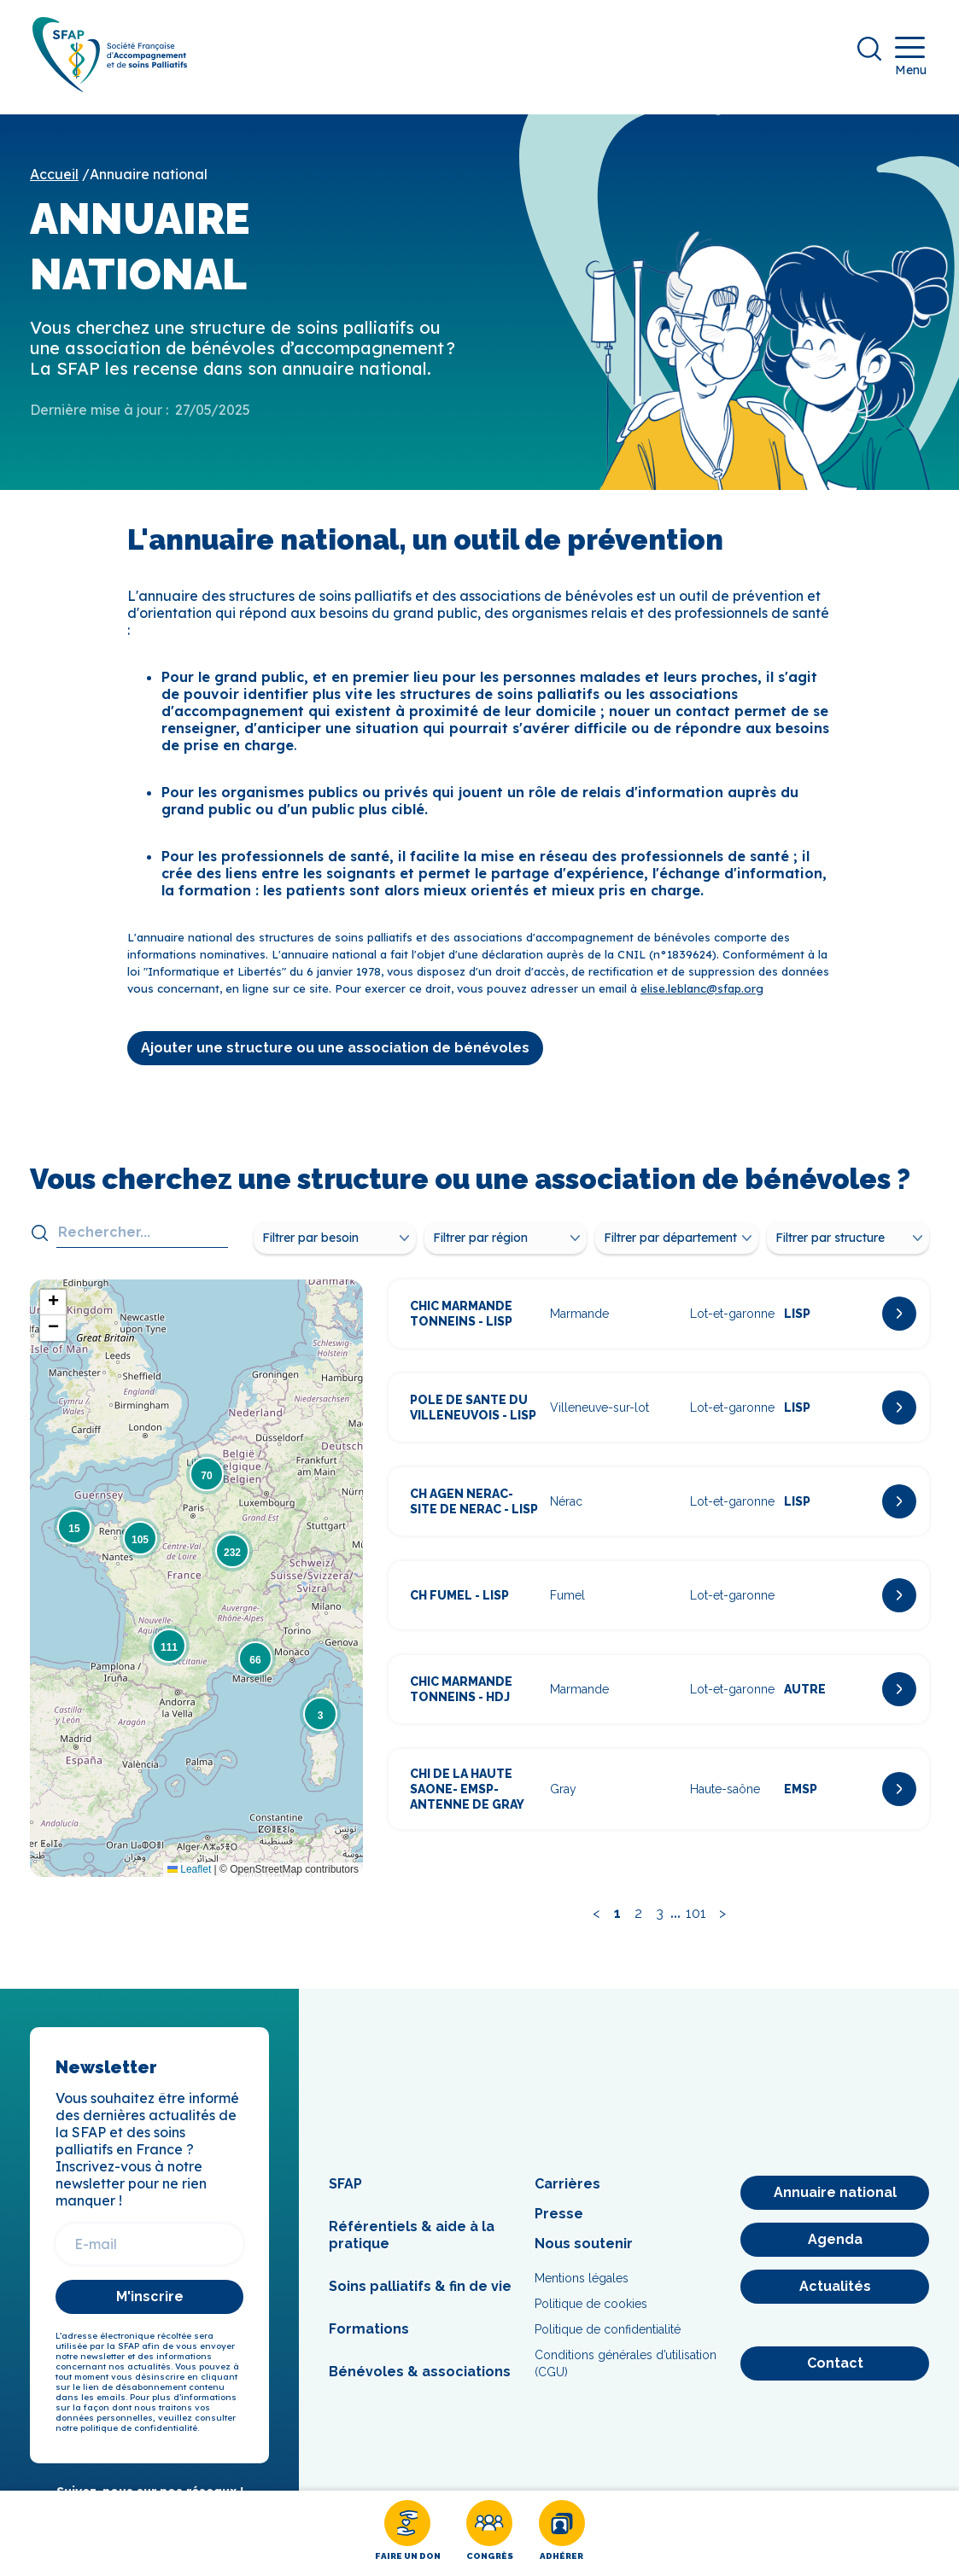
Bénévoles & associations (420, 2380)
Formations (369, 2337)
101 (696, 1922)
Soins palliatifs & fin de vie (420, 2295)
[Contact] (834, 2372)
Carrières (567, 2192)
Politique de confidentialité (608, 2338)
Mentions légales (582, 2286)
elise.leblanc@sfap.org (701, 996)
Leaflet (189, 1878)
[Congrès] (489, 2533)
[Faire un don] (408, 2533)
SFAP (345, 2192)
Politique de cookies (591, 2312)
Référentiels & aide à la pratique (411, 2243)
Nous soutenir (584, 2252)
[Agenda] (834, 2248)
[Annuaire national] (834, 2201)
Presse (559, 2222)
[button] (320, 1722)
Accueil (54, 181)
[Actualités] (834, 2295)
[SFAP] (117, 95)
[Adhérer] (562, 2533)
